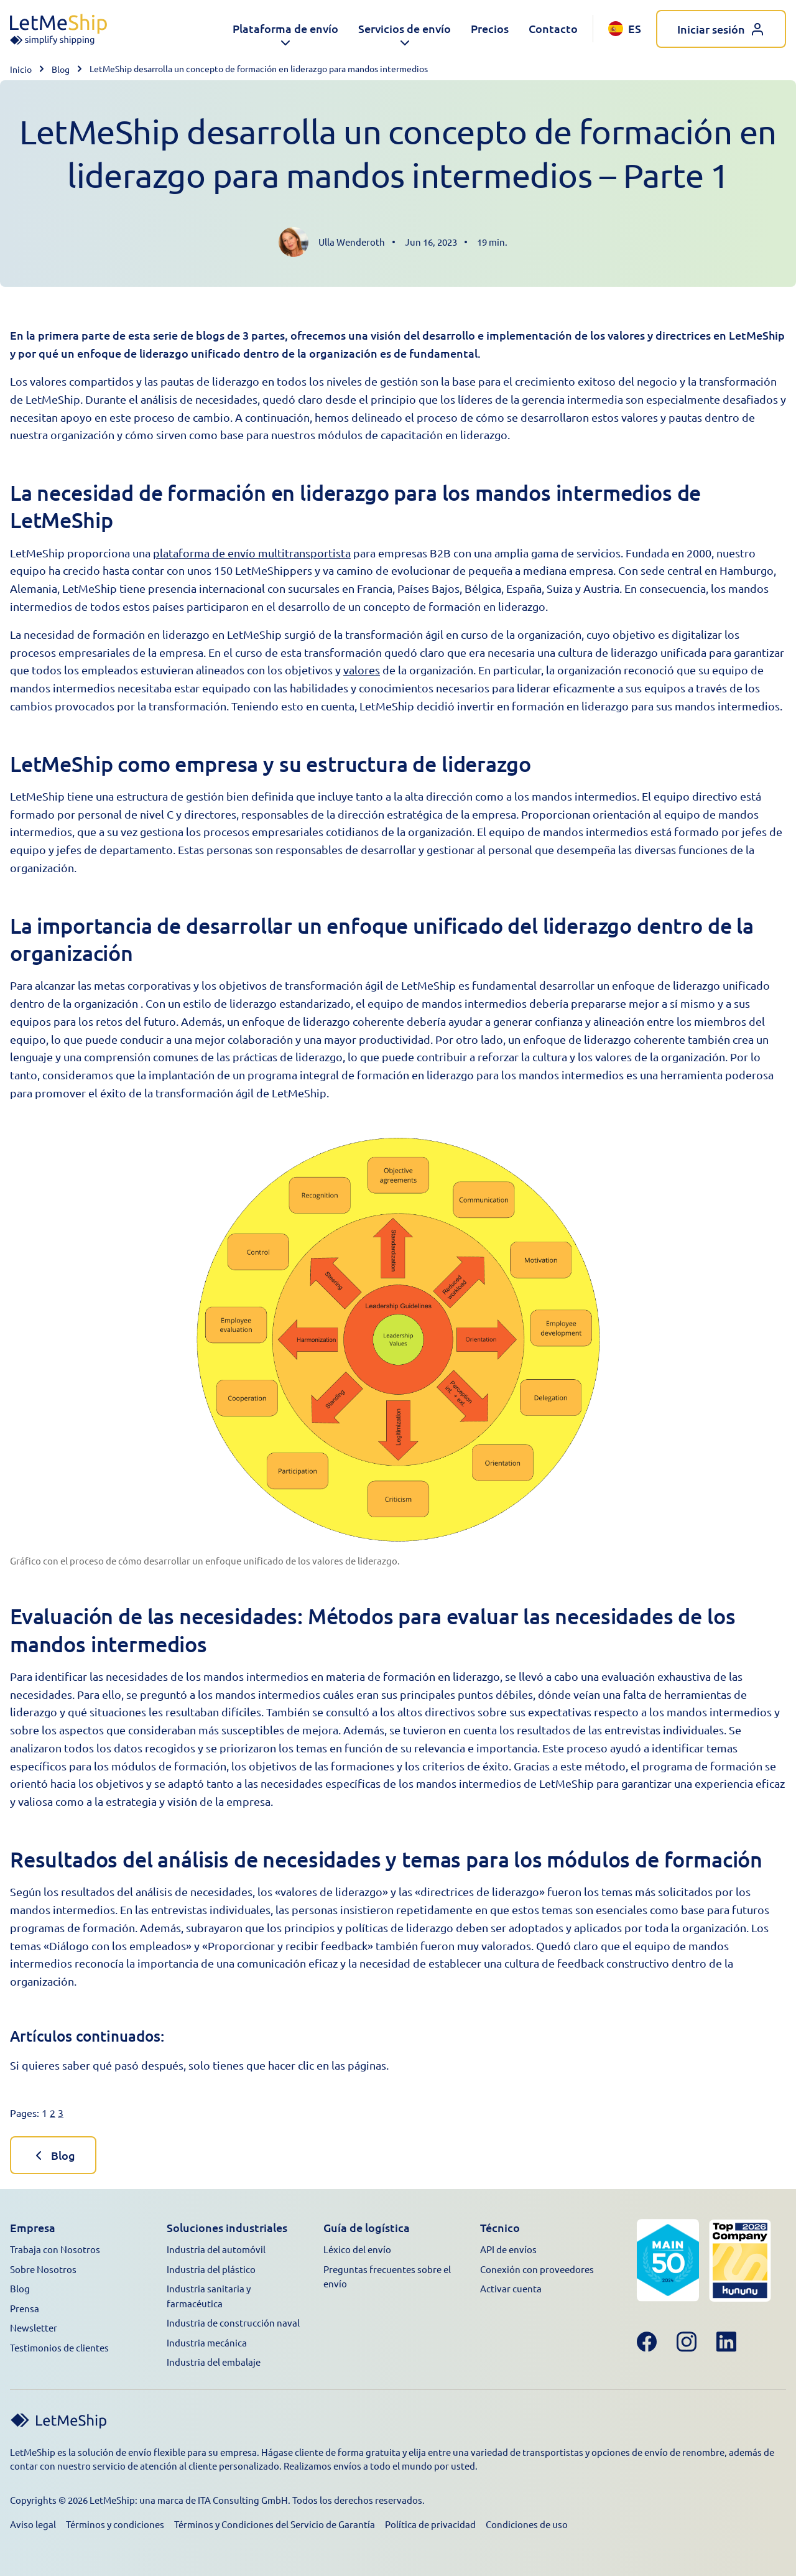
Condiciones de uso (527, 2524)
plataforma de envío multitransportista (252, 552)
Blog (61, 69)
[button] (285, 29)
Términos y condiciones (115, 2524)
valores (361, 669)
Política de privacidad (430, 2524)
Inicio (21, 69)
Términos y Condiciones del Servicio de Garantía (274, 2524)
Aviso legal (33, 2524)
